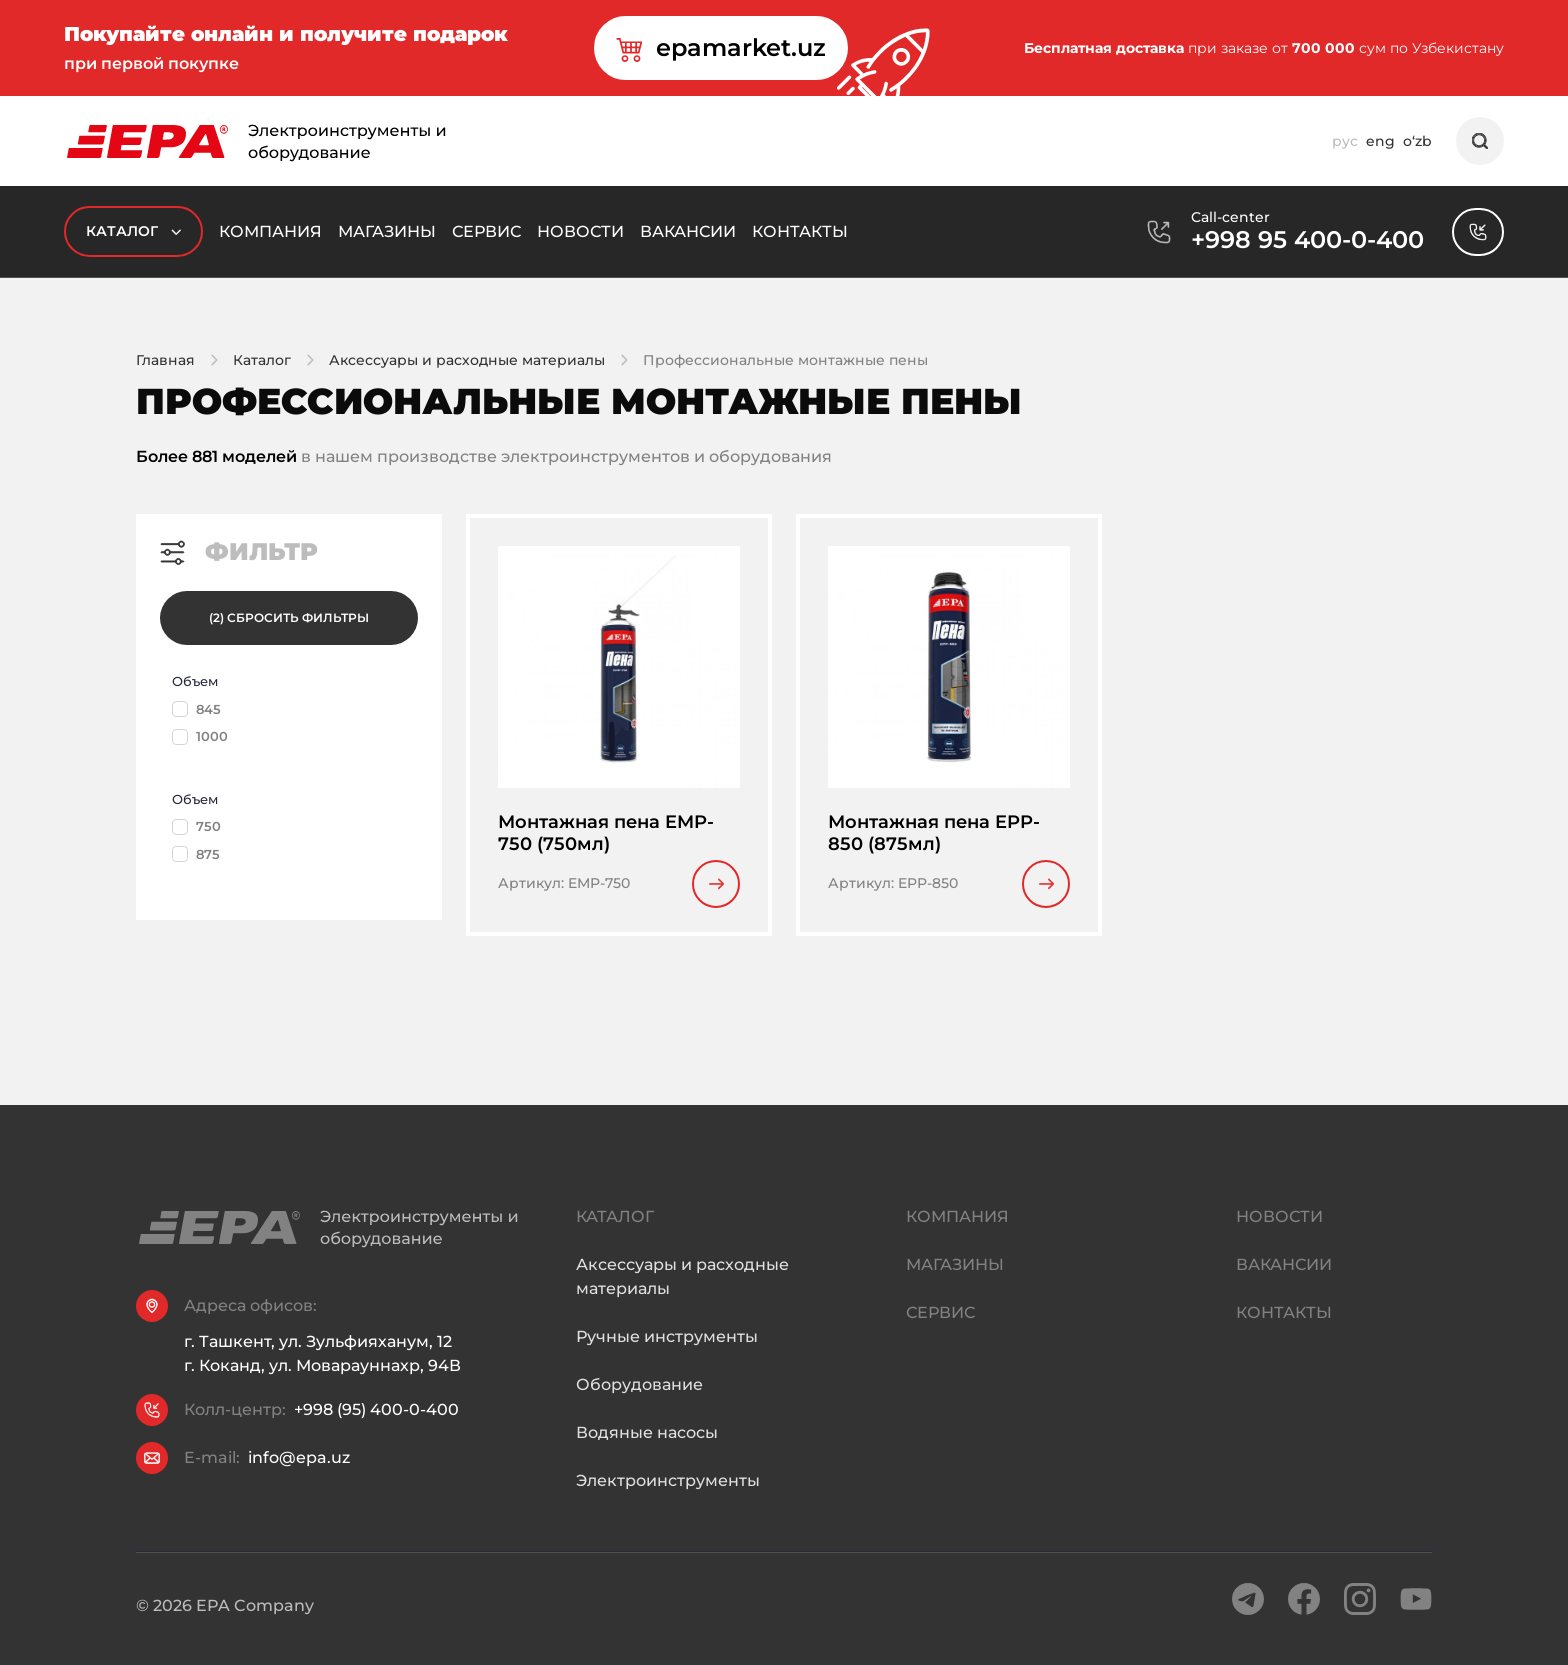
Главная (165, 360)
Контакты (800, 231)
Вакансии (688, 231)
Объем (195, 681)
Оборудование (639, 1404)
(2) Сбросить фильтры (289, 617)
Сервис (486, 231)
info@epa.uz (299, 1461)
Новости (580, 231)
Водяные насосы (647, 1452)
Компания (270, 231)
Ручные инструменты (667, 1356)
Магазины (387, 231)
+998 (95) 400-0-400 (376, 1413)
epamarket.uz (721, 48)
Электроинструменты (668, 1500)
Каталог (133, 231)
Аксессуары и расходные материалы (467, 360)
